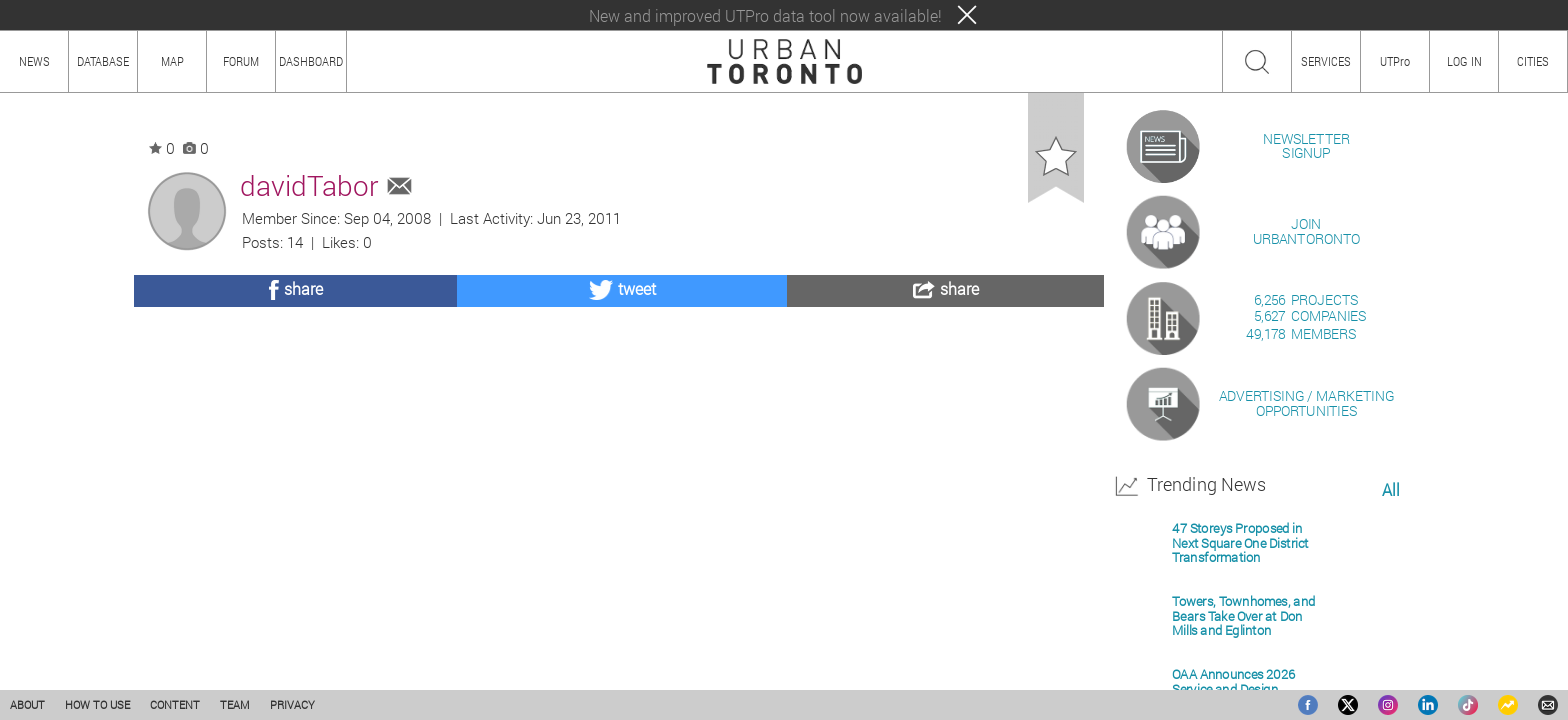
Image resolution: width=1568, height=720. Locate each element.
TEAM (235, 704)
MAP (172, 61)
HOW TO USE (97, 704)
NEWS (34, 61)
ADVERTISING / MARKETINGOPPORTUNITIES (1306, 633)
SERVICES (1326, 61)
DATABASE (103, 61)
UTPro (1395, 61)
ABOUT (27, 704)
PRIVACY (292, 704)
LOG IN (1464, 61)
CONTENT (175, 704)
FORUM (241, 61)
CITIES (1533, 61)
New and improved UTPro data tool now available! (765, 15)
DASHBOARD (311, 61)
